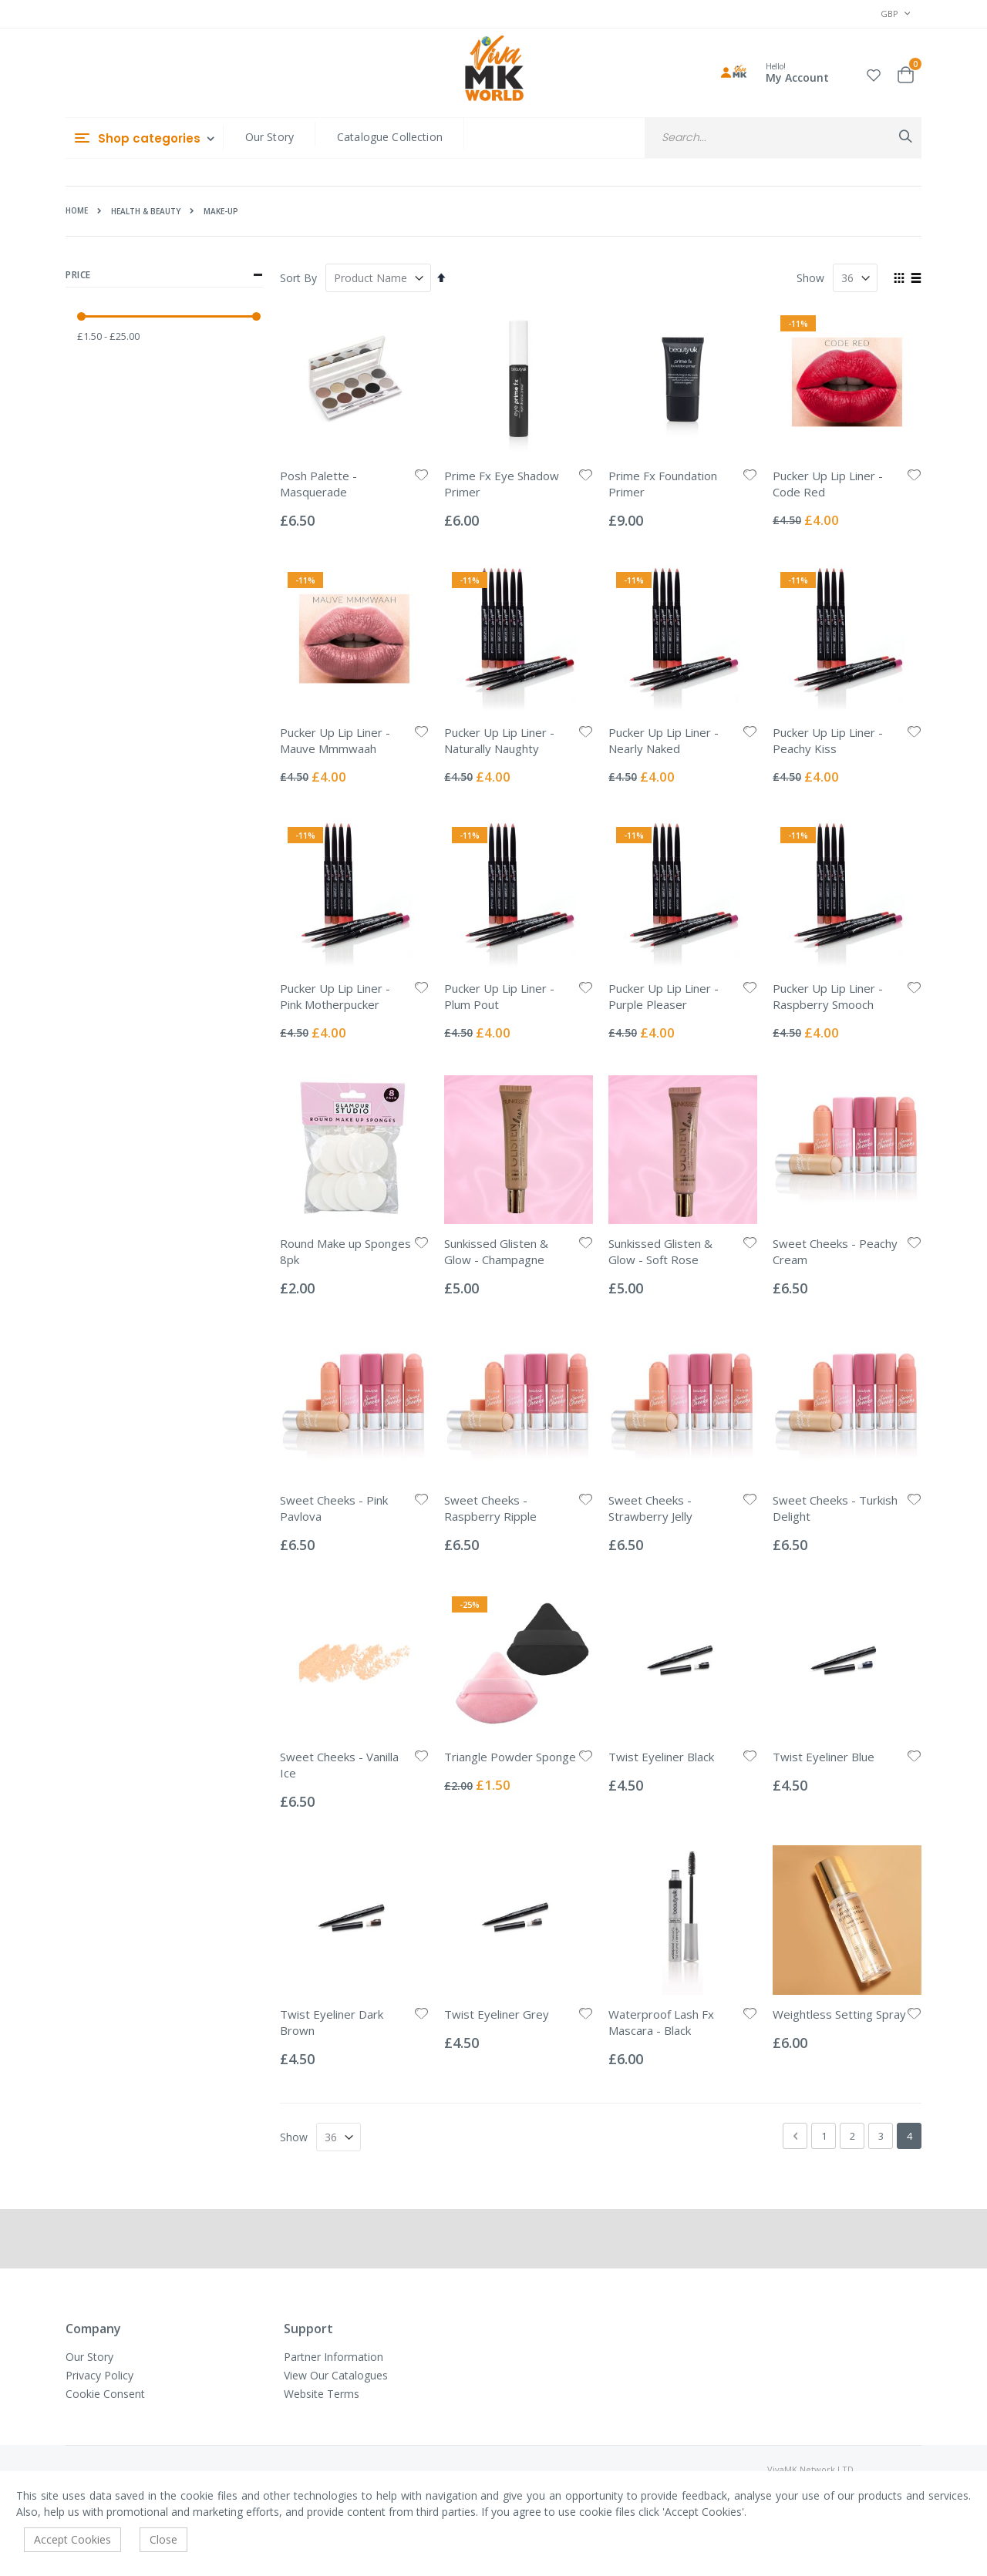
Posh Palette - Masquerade (318, 483)
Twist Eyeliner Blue (823, 1756)
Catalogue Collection (390, 136)
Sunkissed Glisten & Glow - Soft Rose (660, 1251)
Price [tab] (164, 275)
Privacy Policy (99, 2375)
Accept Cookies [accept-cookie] (72, 2539)
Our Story (269, 136)
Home (77, 210)
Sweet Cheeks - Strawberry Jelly (650, 1508)
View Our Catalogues (336, 2375)
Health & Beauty (145, 211)
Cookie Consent (105, 2393)
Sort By (298, 278)
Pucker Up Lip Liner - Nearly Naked (663, 740)
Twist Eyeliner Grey (496, 2014)
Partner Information (333, 2356)
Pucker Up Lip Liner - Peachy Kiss (828, 740)
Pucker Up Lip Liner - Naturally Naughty (499, 740)
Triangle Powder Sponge (510, 1756)
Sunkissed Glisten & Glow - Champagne (496, 1251)
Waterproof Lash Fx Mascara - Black (661, 2022)
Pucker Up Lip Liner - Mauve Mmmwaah (335, 740)
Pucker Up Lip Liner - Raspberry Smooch (828, 996)
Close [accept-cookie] (163, 2539)
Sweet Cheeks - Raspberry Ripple (490, 1508)
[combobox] (783, 137)
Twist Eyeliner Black (661, 1756)
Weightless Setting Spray (839, 2014)
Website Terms (321, 2393)
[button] (873, 73)
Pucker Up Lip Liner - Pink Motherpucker (335, 996)
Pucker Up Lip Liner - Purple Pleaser (663, 996)
